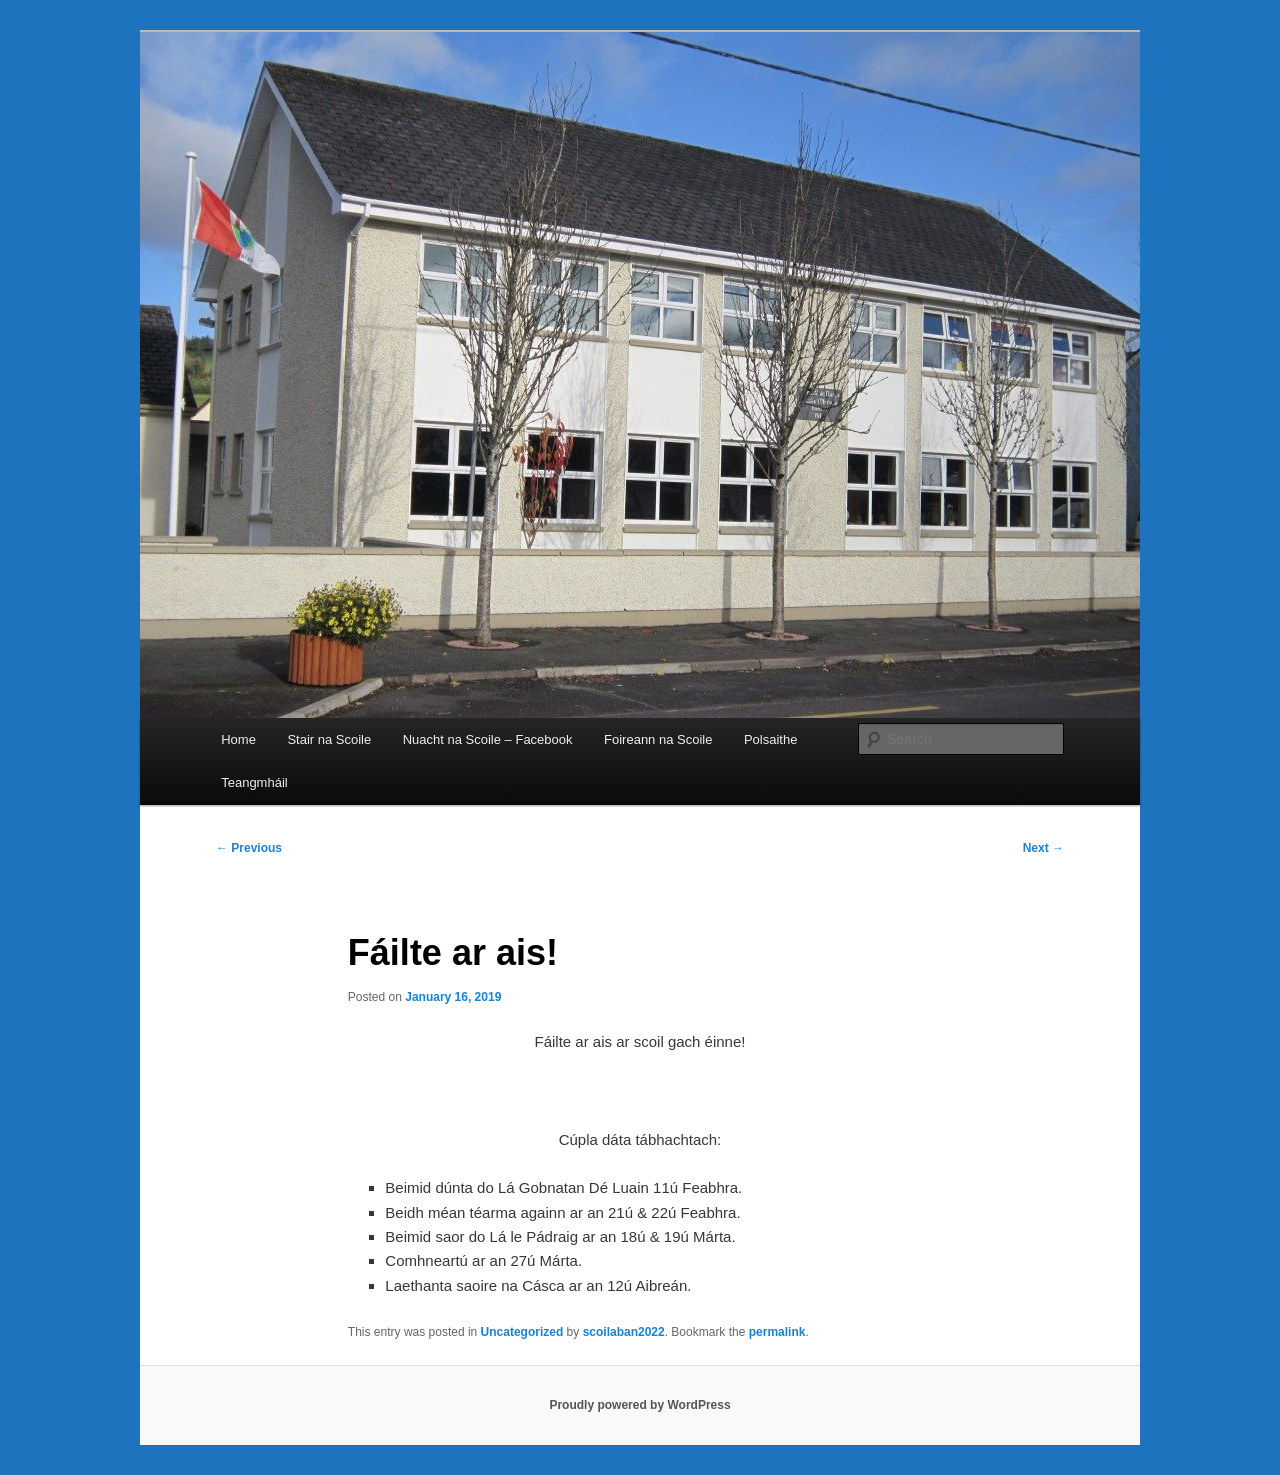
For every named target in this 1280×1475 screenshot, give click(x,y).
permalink (777, 1332)
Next (1043, 848)
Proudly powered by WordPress (639, 1405)
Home (238, 739)
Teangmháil (254, 782)
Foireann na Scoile (658, 739)
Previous (249, 848)
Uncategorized (522, 1332)
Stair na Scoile (329, 739)
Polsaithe (770, 739)
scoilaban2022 (624, 1332)
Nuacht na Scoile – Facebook (488, 739)
